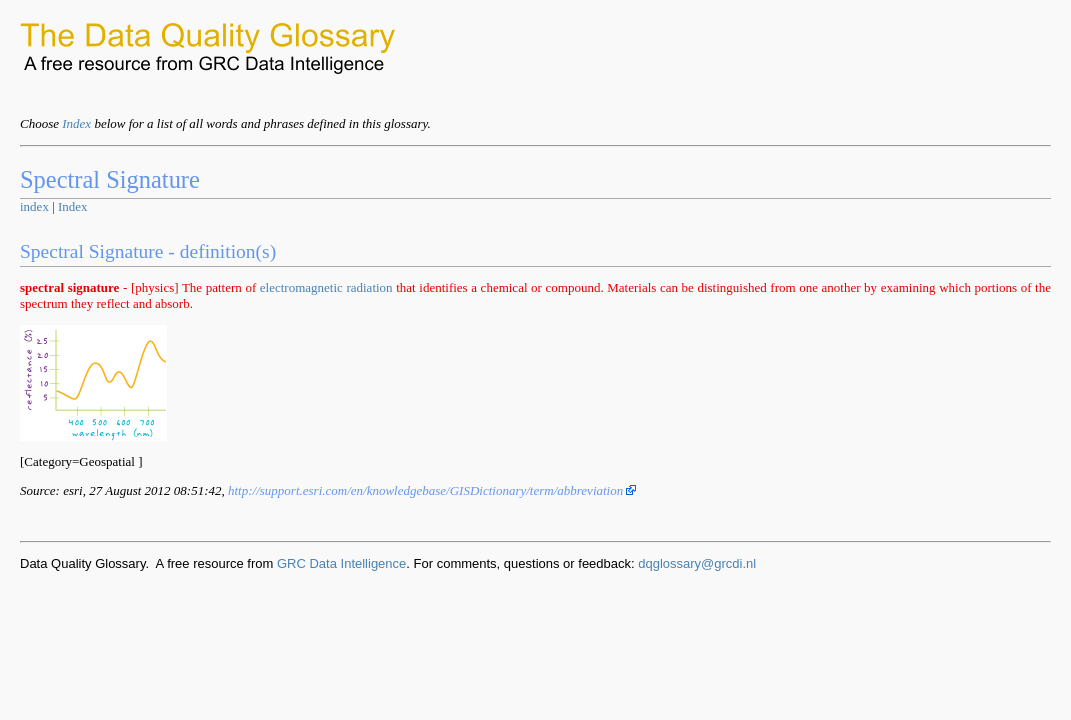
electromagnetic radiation (326, 287)
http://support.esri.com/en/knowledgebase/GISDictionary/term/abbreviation (432, 490)
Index (76, 123)
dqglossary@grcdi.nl (697, 563)
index (34, 206)
